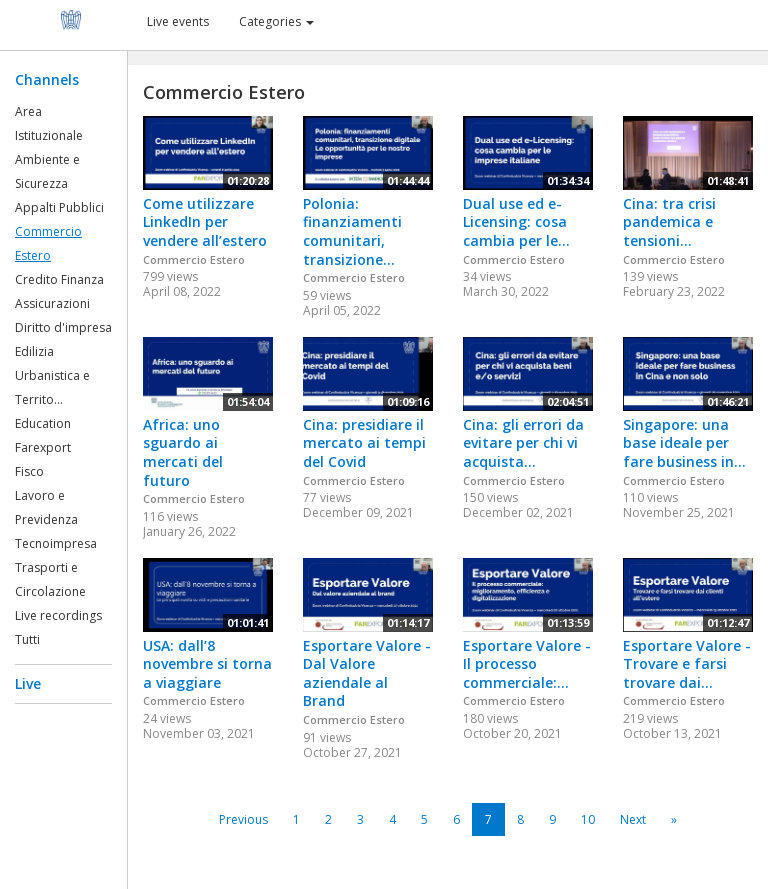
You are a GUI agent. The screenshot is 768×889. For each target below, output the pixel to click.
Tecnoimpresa (56, 543)
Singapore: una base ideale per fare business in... (684, 443)
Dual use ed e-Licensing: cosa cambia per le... (516, 222)
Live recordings (58, 615)
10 (588, 819)
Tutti (27, 639)
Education (43, 423)
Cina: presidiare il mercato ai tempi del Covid (364, 443)
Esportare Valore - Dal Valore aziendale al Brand (367, 673)
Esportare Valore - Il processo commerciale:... (527, 664)
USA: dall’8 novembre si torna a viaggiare (207, 664)
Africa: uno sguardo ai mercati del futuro (183, 452)
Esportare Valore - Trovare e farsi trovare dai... (687, 664)
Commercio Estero (194, 259)
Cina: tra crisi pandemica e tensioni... (669, 222)
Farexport (43, 447)
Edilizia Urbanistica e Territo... (52, 375)
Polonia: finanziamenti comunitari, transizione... (352, 231)
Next (633, 819)
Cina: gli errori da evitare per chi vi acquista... (523, 443)
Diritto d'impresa (63, 327)
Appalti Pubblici (59, 207)
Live (28, 683)
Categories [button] (276, 21)
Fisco (29, 471)
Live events (178, 21)
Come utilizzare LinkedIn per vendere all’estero (205, 222)
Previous (243, 819)
